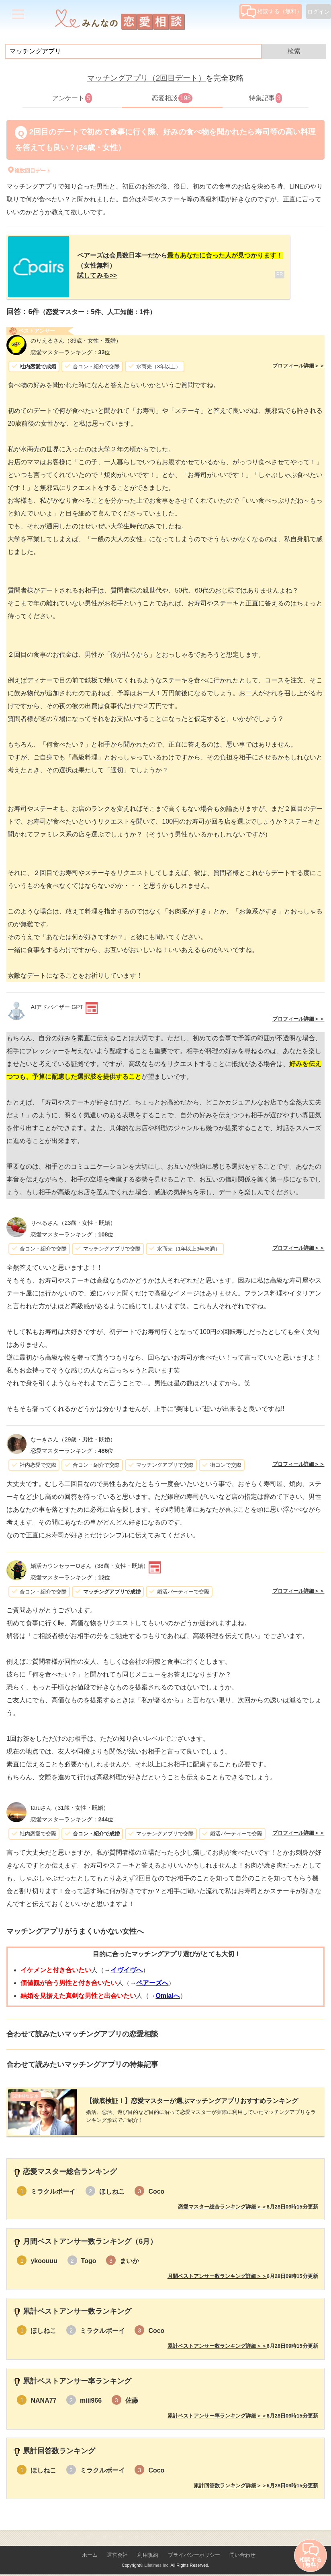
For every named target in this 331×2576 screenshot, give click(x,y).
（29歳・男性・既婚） (73, 1436)
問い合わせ (242, 2549)
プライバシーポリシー (194, 2549)
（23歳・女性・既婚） (73, 1219)
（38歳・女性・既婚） (89, 1562)
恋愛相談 (172, 98)
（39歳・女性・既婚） (76, 337)
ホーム (90, 2549)
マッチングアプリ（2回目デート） (146, 78)
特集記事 (265, 98)
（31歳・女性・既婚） (70, 1804)
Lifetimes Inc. (157, 2558)
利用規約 (147, 2549)
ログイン (318, 11)
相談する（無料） (271, 11)
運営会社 (117, 2549)
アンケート (72, 98)
